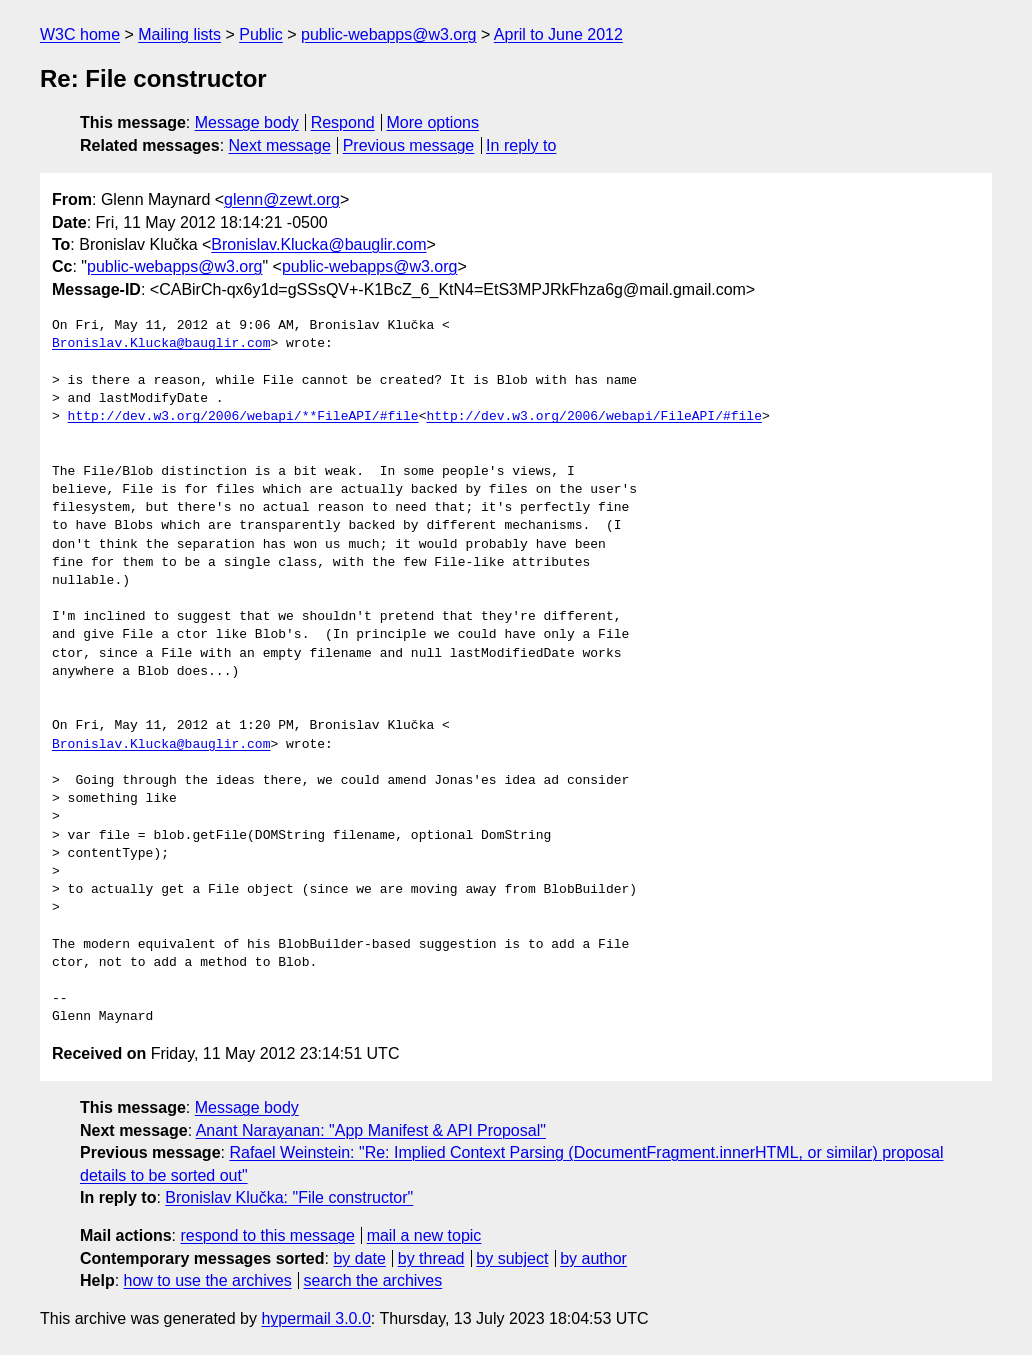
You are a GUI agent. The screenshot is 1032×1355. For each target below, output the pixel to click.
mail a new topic (424, 1235)
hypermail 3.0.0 (315, 1318)
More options (433, 122)
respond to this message (267, 1235)
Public (261, 34)
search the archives (373, 1280)
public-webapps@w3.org (388, 34)
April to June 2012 (558, 34)
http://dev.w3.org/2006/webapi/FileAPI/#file (593, 417)
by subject (512, 1258)
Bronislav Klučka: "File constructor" (289, 1197)
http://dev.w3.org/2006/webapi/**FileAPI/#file (243, 417)
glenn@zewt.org (282, 199)
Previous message (409, 145)
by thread (431, 1258)
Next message (280, 145)
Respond (343, 122)
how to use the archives (208, 1280)
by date (359, 1258)
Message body (247, 122)
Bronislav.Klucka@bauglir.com (318, 244)
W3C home (80, 34)
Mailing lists (179, 34)
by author (593, 1258)
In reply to (521, 145)
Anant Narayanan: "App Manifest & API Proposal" (371, 1130)
